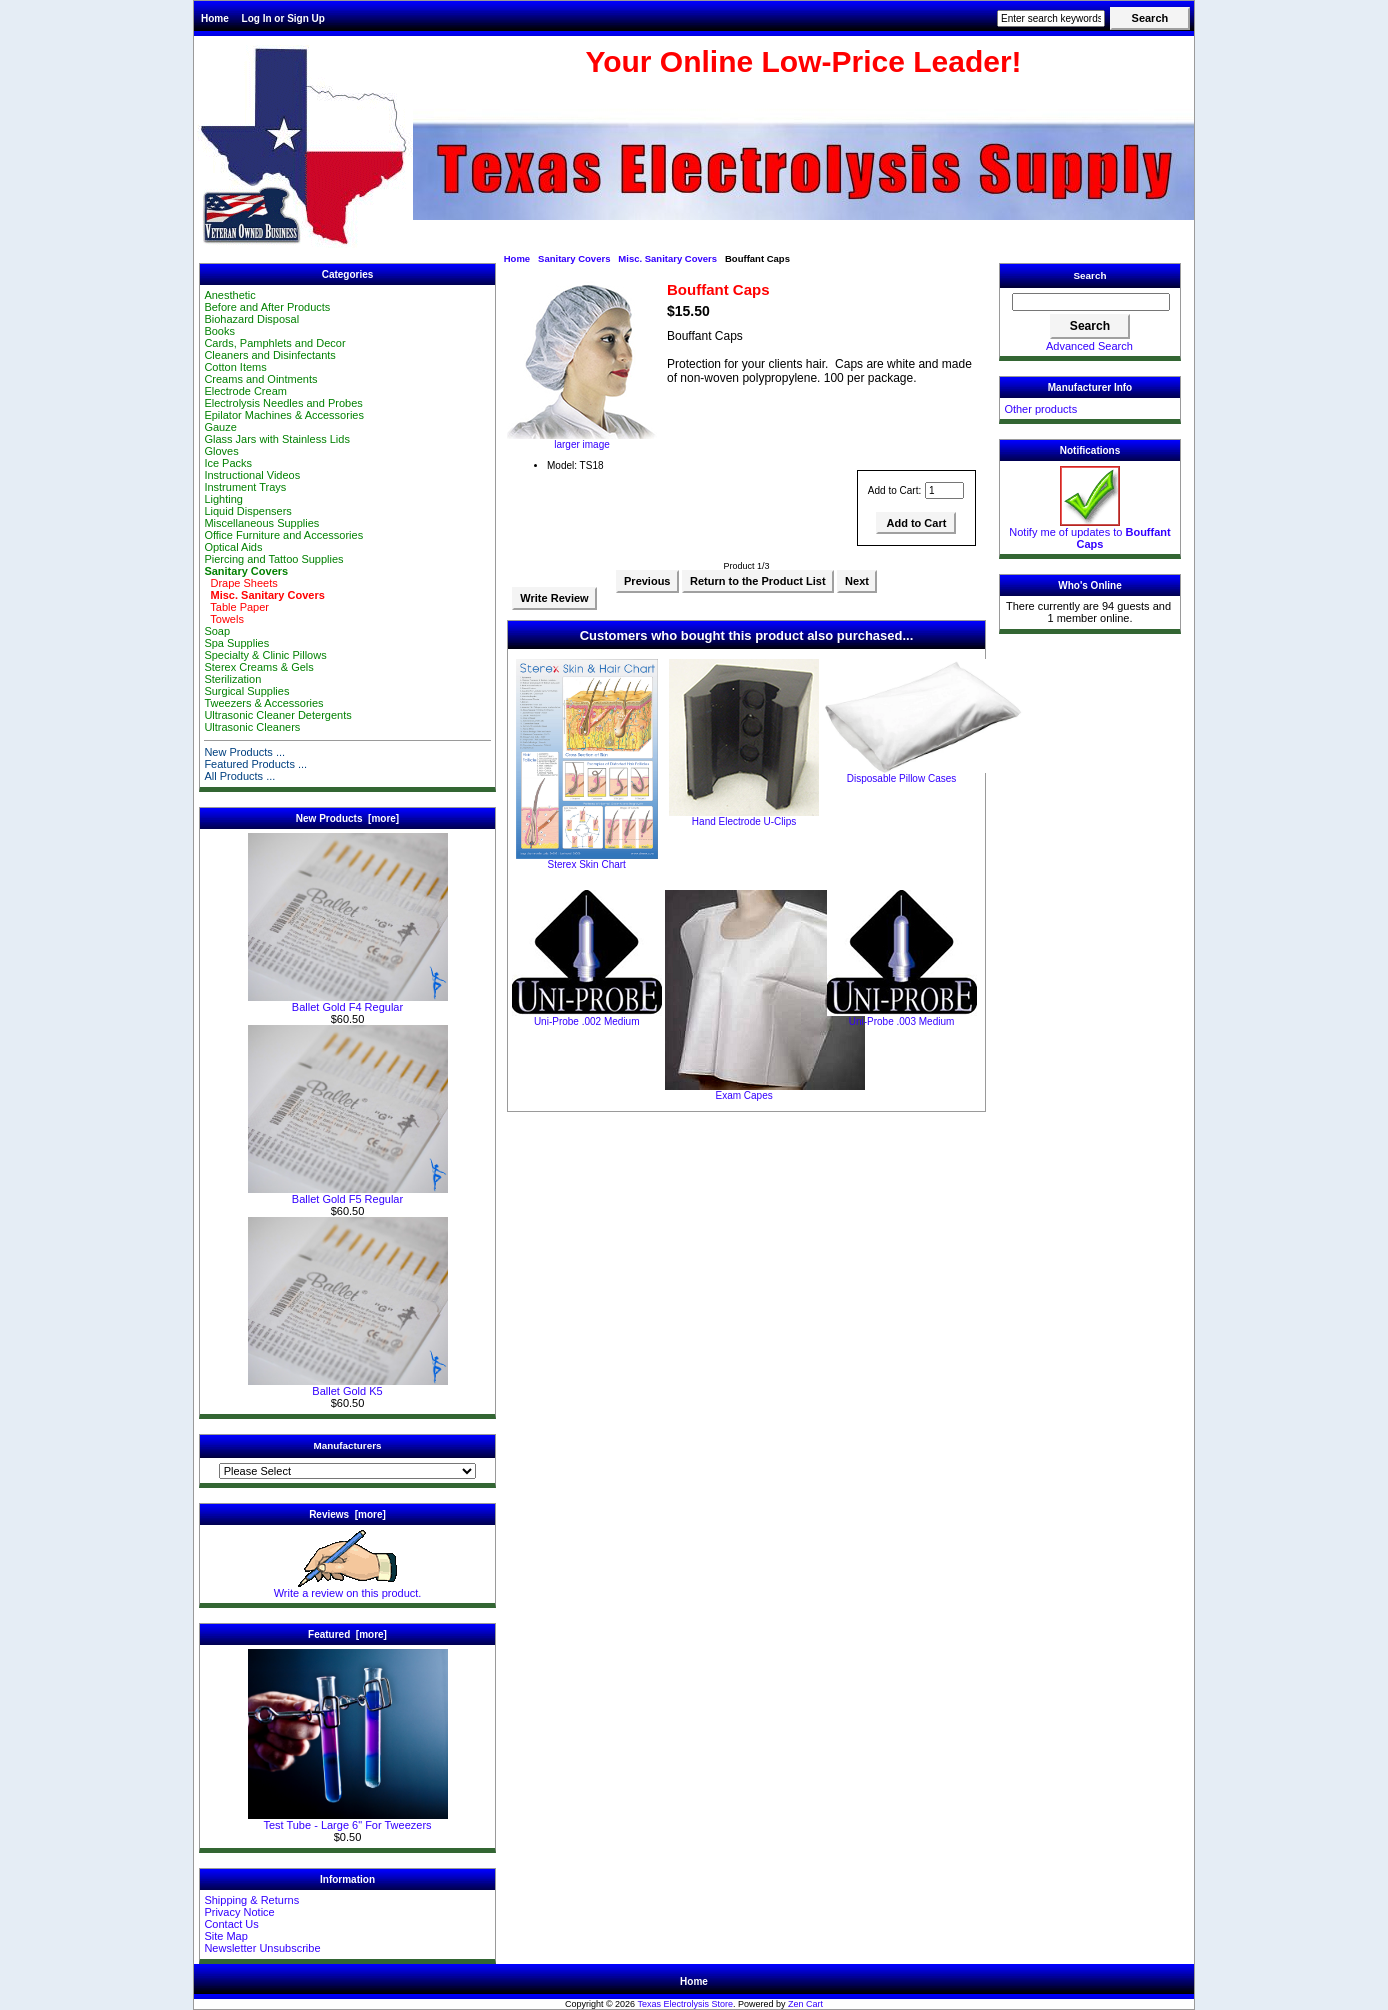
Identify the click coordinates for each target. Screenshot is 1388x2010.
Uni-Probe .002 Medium (587, 1021)
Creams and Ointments (260, 379)
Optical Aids (233, 547)
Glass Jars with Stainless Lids (277, 439)
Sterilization (232, 679)
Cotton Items (235, 367)
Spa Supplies (236, 643)
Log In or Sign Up (283, 18)
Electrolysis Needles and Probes (283, 403)
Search (1090, 275)
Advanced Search (1089, 346)
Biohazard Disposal (251, 319)
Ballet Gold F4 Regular (348, 1002)
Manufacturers (347, 1445)
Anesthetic (229, 295)
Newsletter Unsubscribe (262, 1948)
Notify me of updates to (1089, 533)
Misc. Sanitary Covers (667, 258)
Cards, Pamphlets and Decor (274, 343)
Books (219, 331)
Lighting (223, 499)
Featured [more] (347, 1634)
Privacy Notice (239, 1912)
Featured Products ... (255, 764)
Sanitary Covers (574, 258)
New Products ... (244, 752)
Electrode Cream (245, 391)
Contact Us (231, 1924)
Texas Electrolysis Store (685, 2004)
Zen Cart (805, 2004)
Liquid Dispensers (247, 511)
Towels (224, 619)
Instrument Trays (245, 487)
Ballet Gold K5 (348, 1386)
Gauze (220, 427)
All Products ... (239, 776)
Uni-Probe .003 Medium (902, 1021)
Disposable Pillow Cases (902, 778)
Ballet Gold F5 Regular (348, 1194)
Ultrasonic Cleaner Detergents (277, 715)
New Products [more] (347, 818)
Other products (1040, 409)
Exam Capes (743, 1095)
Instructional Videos (252, 475)
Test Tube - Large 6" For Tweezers (348, 1820)
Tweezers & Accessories (263, 703)
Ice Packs (228, 463)
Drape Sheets (240, 583)
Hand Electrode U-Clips (744, 821)
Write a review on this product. (348, 1588)
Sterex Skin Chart (587, 864)
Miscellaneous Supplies (261, 523)
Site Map (225, 1936)
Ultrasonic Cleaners (252, 727)
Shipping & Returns (251, 1900)
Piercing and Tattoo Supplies (273, 559)
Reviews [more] (347, 1514)
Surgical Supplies (246, 691)
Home (215, 18)
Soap (217, 631)
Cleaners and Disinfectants (269, 355)
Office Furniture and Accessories (283, 535)
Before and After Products (267, 307)
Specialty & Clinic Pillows (265, 655)
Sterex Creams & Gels (258, 667)
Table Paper (236, 607)
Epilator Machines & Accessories (284, 415)
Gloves (221, 451)
